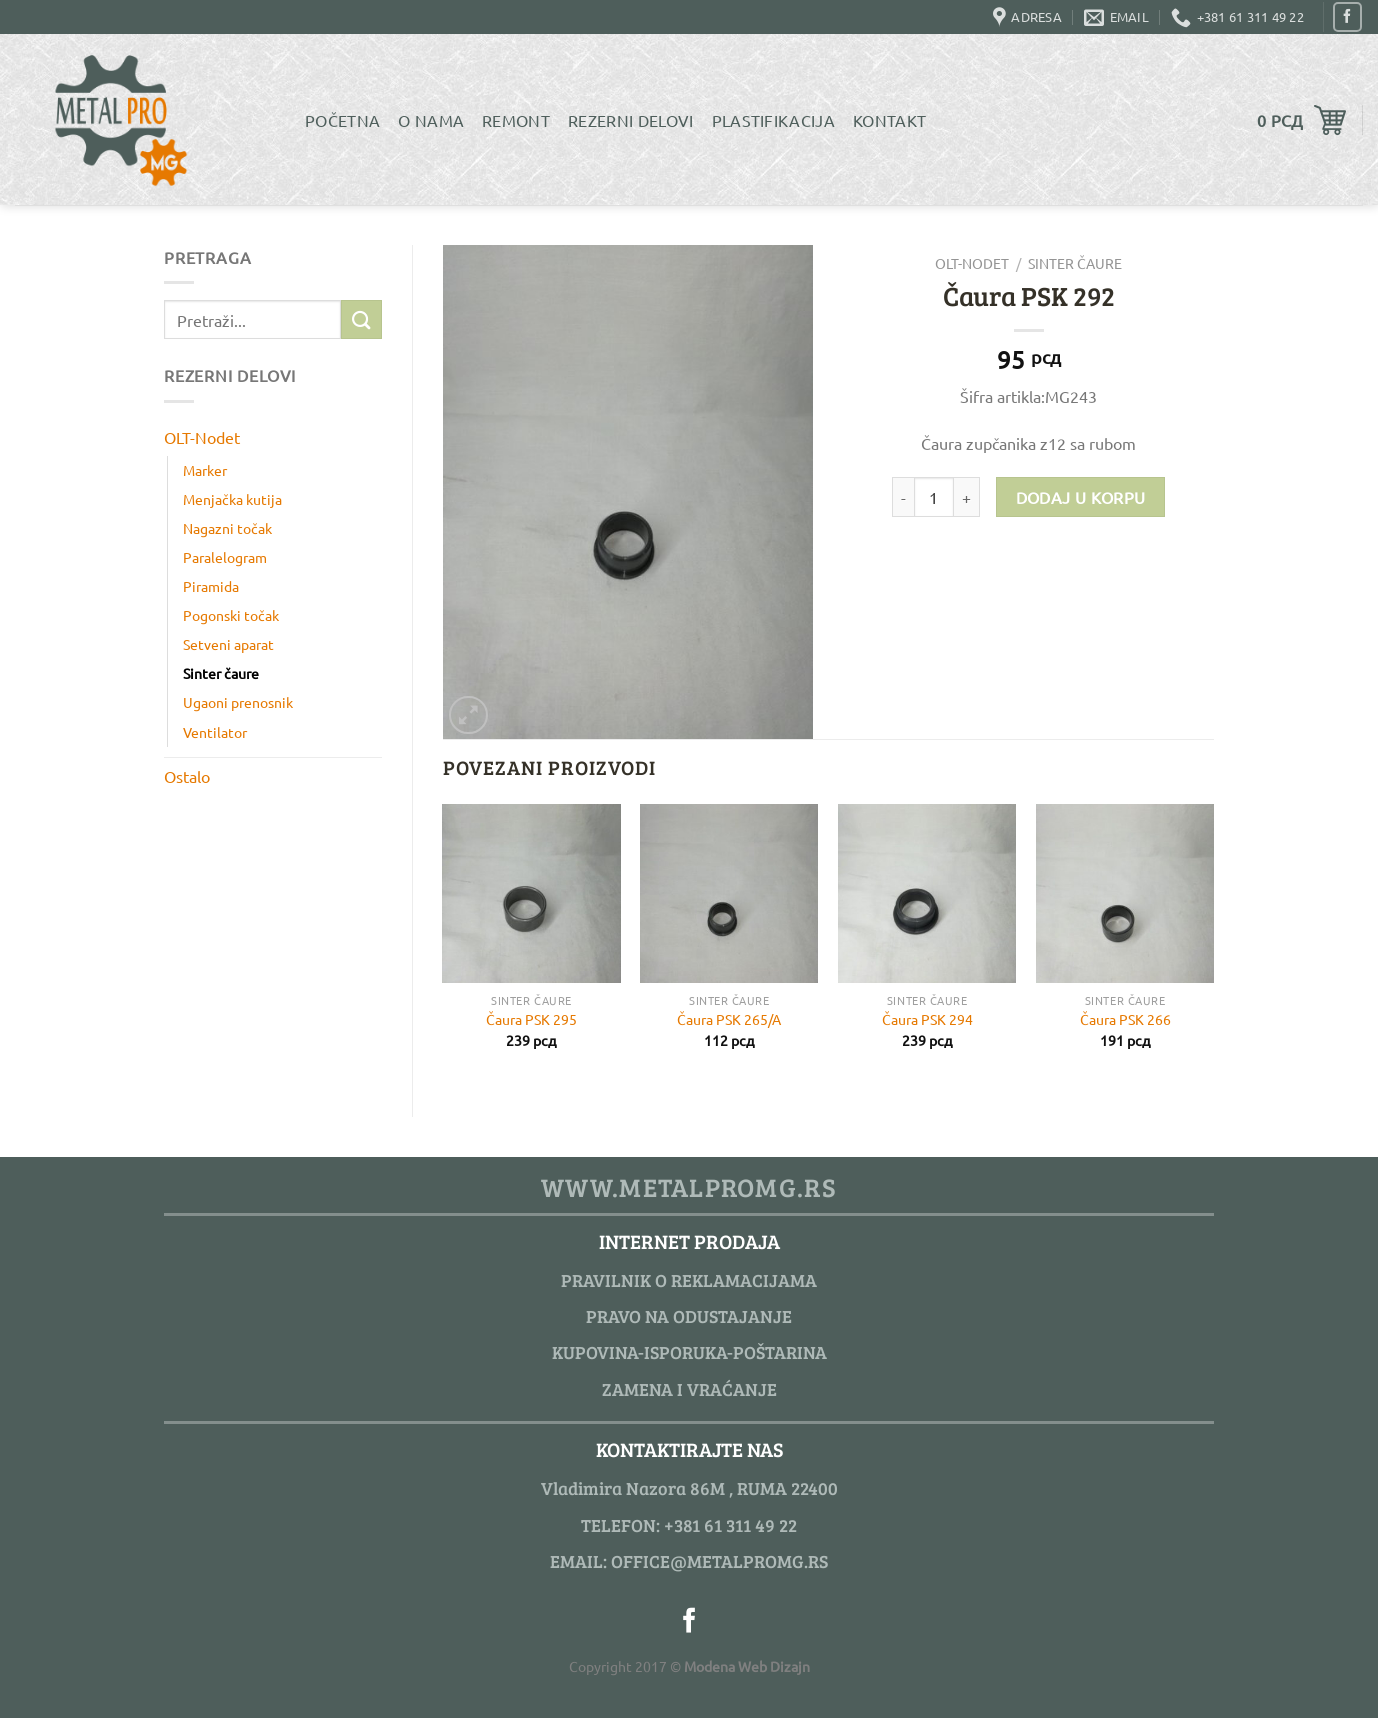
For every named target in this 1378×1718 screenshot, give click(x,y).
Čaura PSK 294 (927, 1019)
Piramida (211, 586)
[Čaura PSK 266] (1125, 893)
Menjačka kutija (232, 499)
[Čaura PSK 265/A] (729, 893)
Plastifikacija (773, 120)
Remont (516, 120)
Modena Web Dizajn (747, 1666)
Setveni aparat (228, 644)
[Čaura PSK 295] (531, 893)
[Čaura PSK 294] (927, 893)
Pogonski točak (231, 615)
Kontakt (889, 120)
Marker (205, 470)
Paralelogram (225, 557)
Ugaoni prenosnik (238, 702)
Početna (342, 120)
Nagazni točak (227, 528)
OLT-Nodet (202, 437)
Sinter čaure (221, 673)
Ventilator (215, 732)
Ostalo (187, 776)
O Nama (431, 120)
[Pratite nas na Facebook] (1347, 16)
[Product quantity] (934, 497)
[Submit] (361, 319)
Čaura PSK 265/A (729, 1019)
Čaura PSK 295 (531, 1019)
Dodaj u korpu (1081, 497)
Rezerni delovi (630, 120)
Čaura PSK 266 (1125, 1019)
